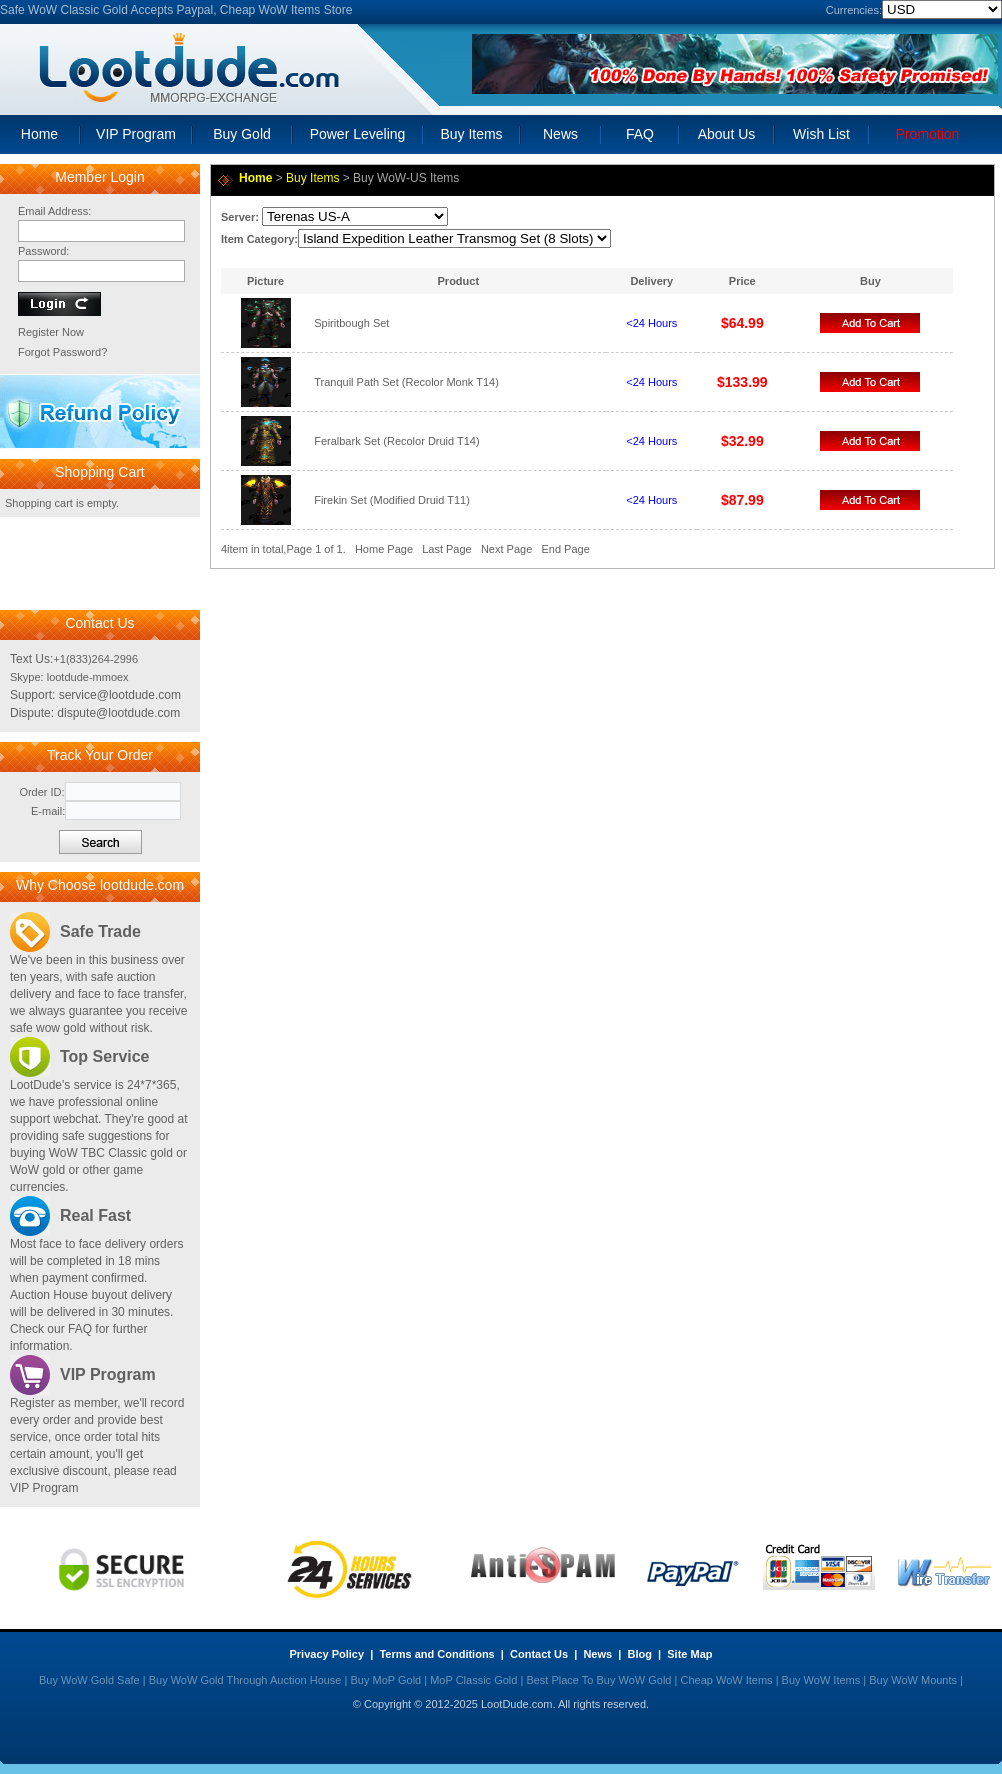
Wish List (821, 134)
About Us (727, 134)
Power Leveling (358, 134)
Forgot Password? (62, 352)
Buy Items (471, 134)
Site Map (689, 1654)
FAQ (640, 134)
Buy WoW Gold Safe (89, 1680)
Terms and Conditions (436, 1654)
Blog (639, 1654)
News (560, 134)
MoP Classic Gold (473, 1680)
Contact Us (539, 1654)
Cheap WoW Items (726, 1680)
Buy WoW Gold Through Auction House (245, 1680)
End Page (565, 549)
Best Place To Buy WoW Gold (598, 1680)
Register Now (51, 332)
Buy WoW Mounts (913, 1680)
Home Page (384, 549)
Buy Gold (242, 134)
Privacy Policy (327, 1654)
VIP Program (136, 134)
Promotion (928, 134)
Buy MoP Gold (385, 1680)
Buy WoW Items (821, 1680)
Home (39, 134)
